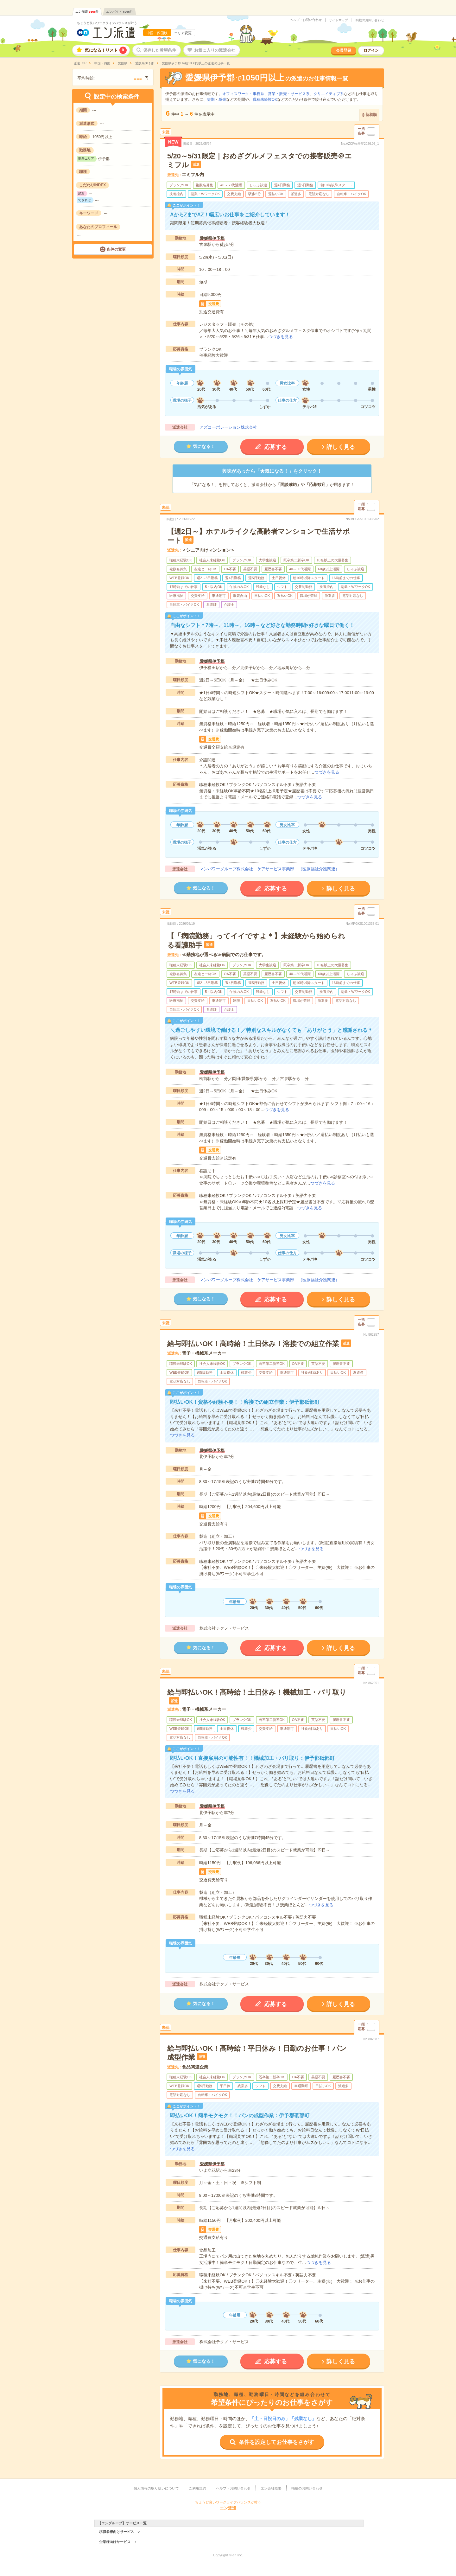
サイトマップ (338, 20)
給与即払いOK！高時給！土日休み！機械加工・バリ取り (256, 1692)
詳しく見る (340, 447)
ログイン (371, 50)
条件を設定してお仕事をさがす (276, 2442)
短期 (211, 99)
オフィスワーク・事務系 (243, 94)
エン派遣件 (87, 11)
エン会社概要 (271, 2488)
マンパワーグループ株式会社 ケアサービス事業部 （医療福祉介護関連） (269, 868)
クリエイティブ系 (329, 94)
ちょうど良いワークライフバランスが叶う (107, 23)
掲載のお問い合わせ (370, 20)
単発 (222, 99)
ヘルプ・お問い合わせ (306, 20)
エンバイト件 (119, 11)
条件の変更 (116, 249)
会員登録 (343, 50)
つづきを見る (280, 336)
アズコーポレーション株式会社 (228, 427)
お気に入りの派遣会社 (214, 50)
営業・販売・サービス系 (289, 94)
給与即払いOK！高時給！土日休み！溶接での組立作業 (253, 1344)
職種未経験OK (265, 99)
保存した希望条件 (159, 50)
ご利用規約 (197, 2488)
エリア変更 (183, 33)
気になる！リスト (106, 50)
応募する (275, 447)
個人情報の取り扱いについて (156, 2488)
